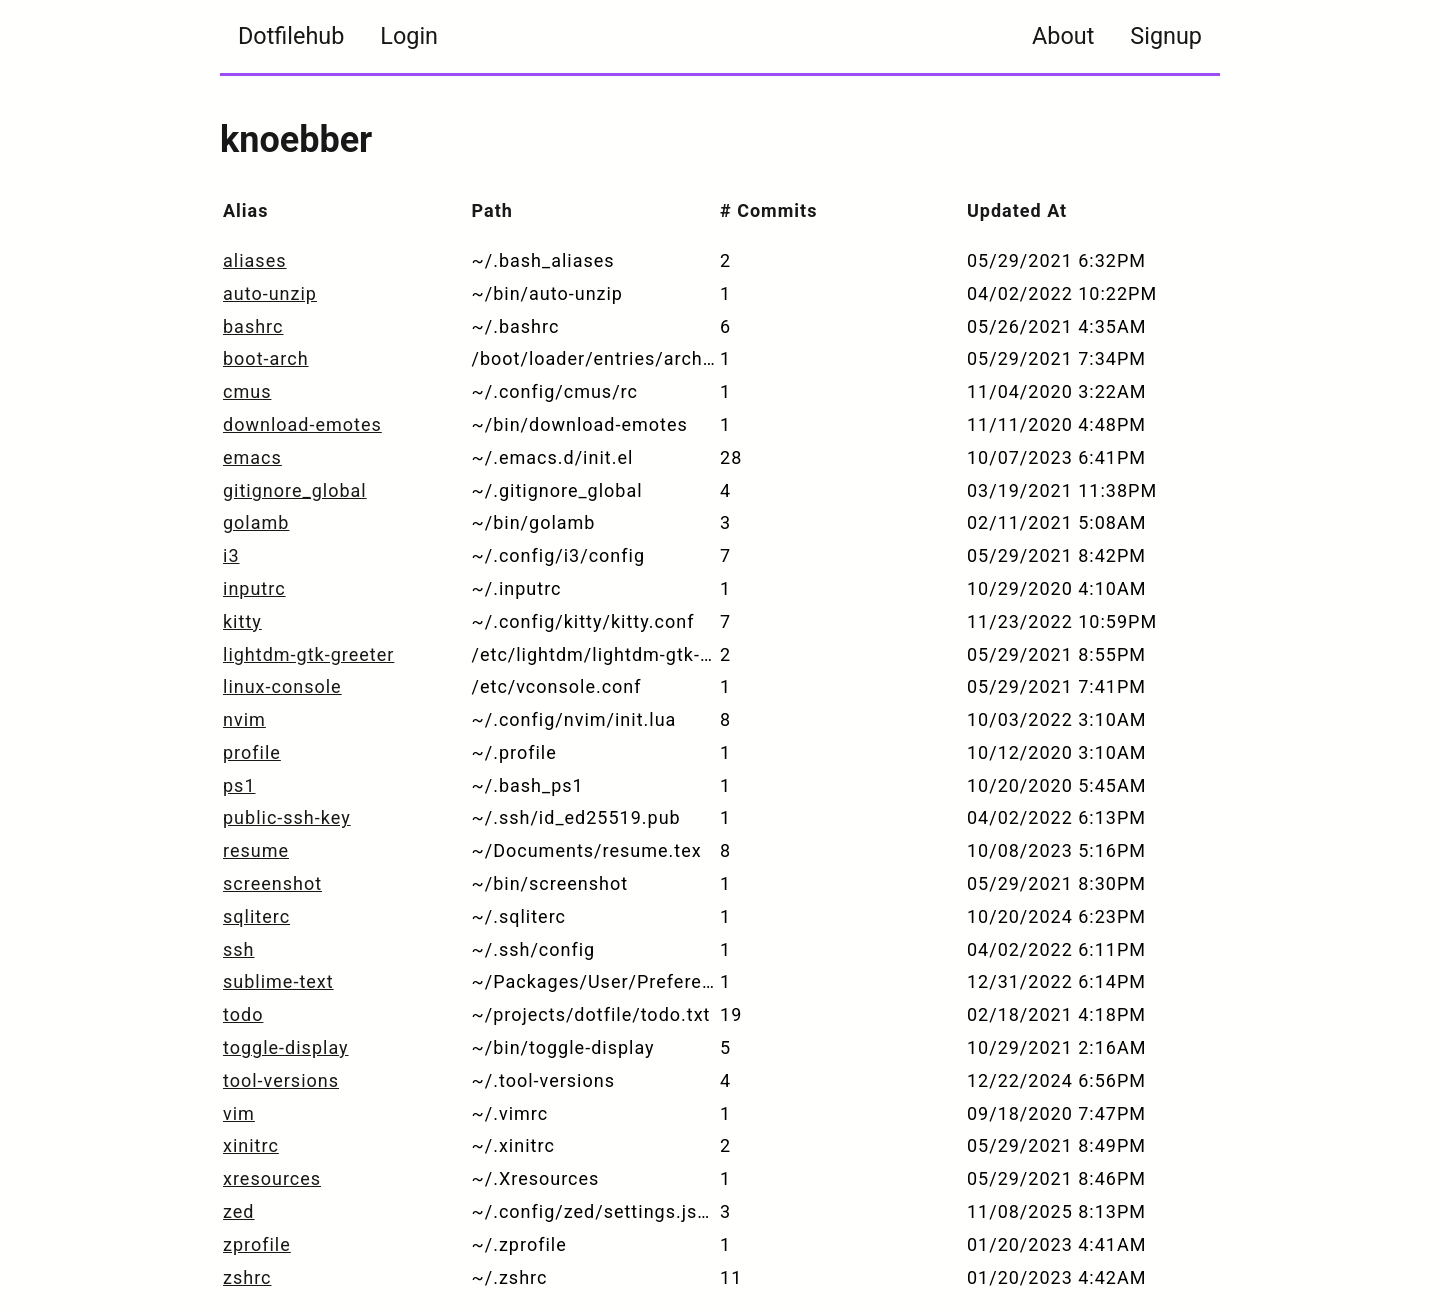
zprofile (257, 1244)
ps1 (239, 785)
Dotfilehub (291, 36)
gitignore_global (295, 490)
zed (239, 1211)
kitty (242, 621)
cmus (247, 391)
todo (243, 1014)
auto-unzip (270, 293)
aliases (254, 260)
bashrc (253, 326)
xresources (272, 1178)
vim (239, 1113)
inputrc (254, 588)
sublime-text (278, 981)
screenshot (272, 883)
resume (256, 850)
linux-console (282, 686)
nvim (244, 719)
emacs (252, 457)
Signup (1166, 36)
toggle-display (286, 1047)
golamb (256, 522)
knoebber (296, 140)
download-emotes (302, 424)
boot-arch (266, 358)
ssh (239, 949)
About (1063, 36)
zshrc (247, 1277)
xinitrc (251, 1145)
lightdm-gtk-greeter (308, 654)
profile (252, 752)
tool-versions (281, 1080)
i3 (231, 555)
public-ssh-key (287, 817)
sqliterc (256, 916)
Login (409, 36)
